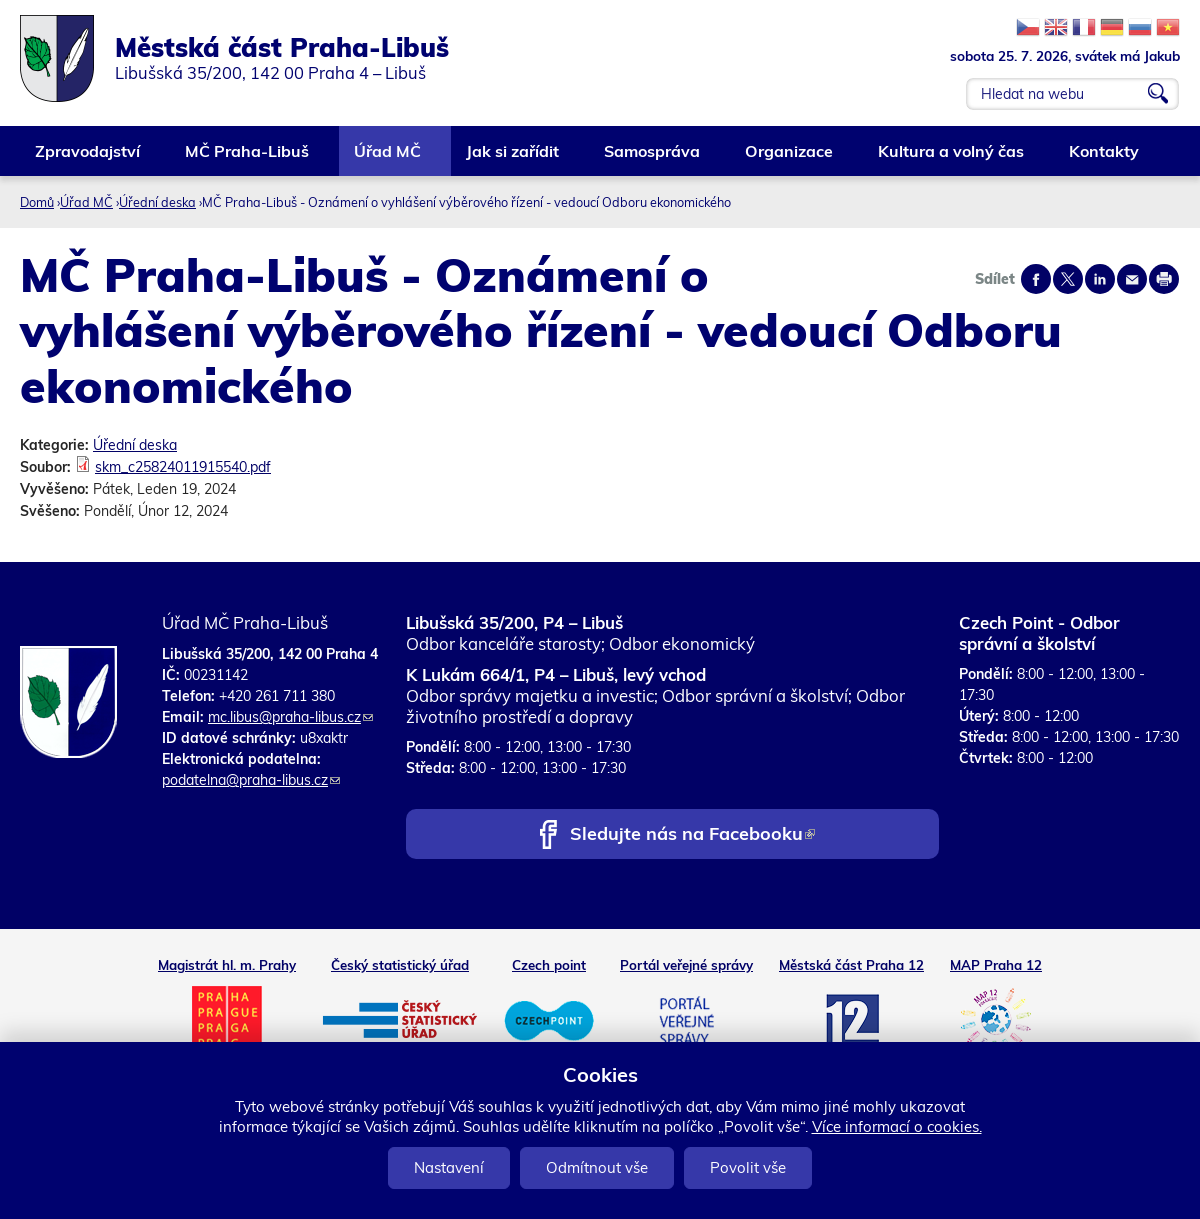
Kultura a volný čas (952, 158)
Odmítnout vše (597, 1167)
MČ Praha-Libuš (248, 158)
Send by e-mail (1132, 279)
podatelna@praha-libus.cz (251, 780)
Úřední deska (157, 202)
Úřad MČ (388, 158)
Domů (37, 202)
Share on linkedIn (1100, 279)
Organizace (790, 158)
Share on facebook (1036, 279)
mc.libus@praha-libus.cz (290, 717)
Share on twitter (1068, 279)
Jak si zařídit (513, 158)
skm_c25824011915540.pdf (183, 467)
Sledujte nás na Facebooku (692, 835)
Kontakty (1105, 158)
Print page (1164, 279)
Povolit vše (748, 1167)
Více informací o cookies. (897, 1126)
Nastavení (449, 1167)
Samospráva (653, 158)
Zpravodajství (88, 158)
